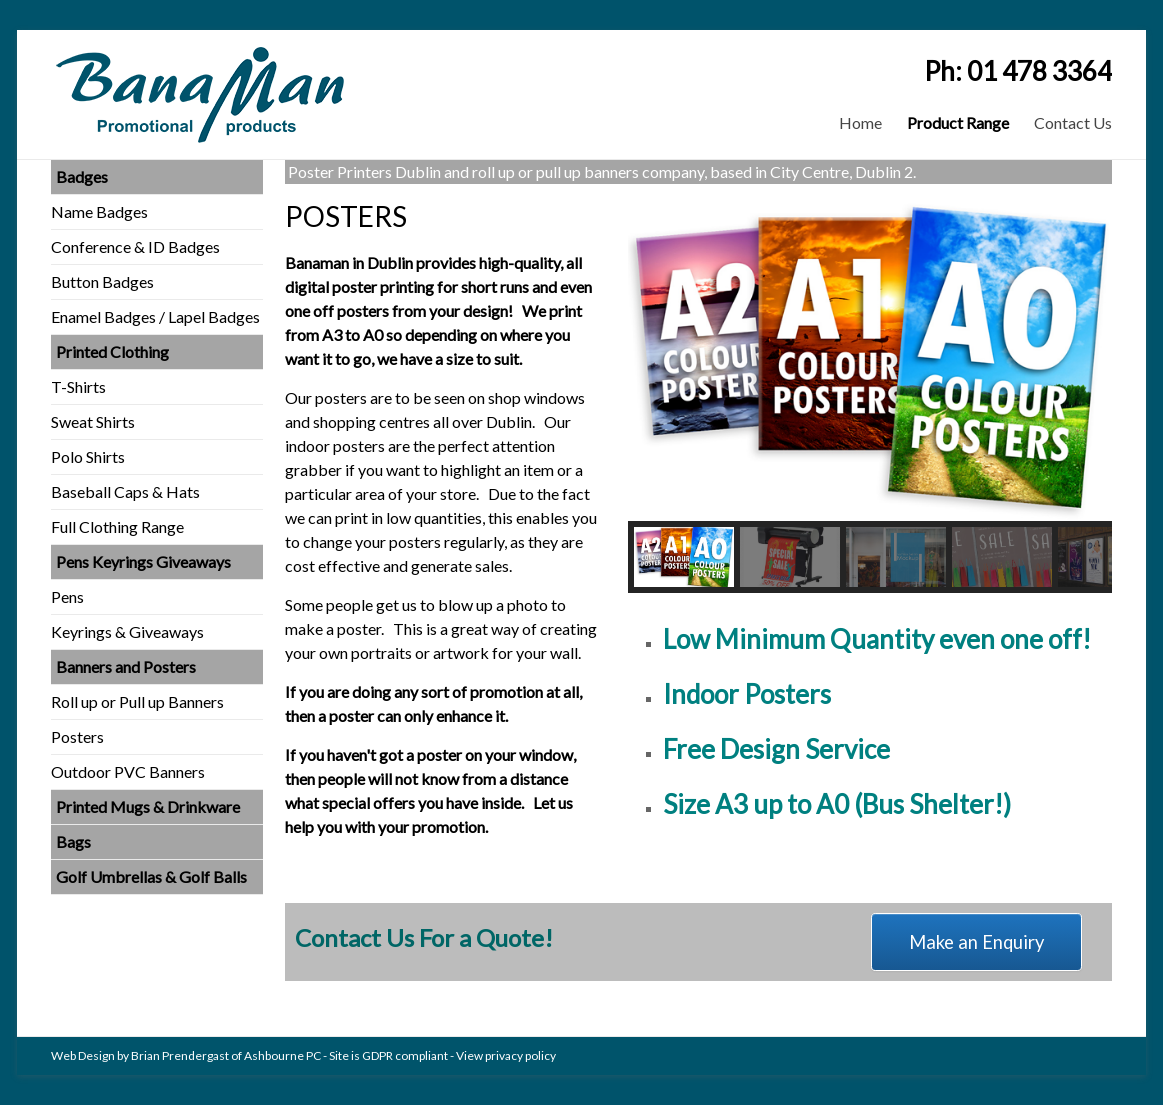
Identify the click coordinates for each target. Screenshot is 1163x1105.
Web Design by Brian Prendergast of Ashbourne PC (186, 1055)
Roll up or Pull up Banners (137, 701)
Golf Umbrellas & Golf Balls (151, 876)
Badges (82, 176)
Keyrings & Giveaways (127, 631)
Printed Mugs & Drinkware (148, 806)
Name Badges (99, 211)
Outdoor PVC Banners (128, 771)
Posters (77, 736)
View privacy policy (506, 1055)
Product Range (958, 122)
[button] (684, 557)
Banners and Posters (126, 666)
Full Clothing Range (117, 526)
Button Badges (102, 281)
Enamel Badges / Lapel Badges (155, 316)
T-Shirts (78, 386)
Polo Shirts (88, 456)
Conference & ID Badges (135, 246)
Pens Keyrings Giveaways (143, 561)
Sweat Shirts (93, 421)
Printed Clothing (112, 351)
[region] (870, 396)
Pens (67, 596)
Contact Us (1073, 122)
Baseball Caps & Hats (125, 491)
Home (860, 122)
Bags (73, 841)
